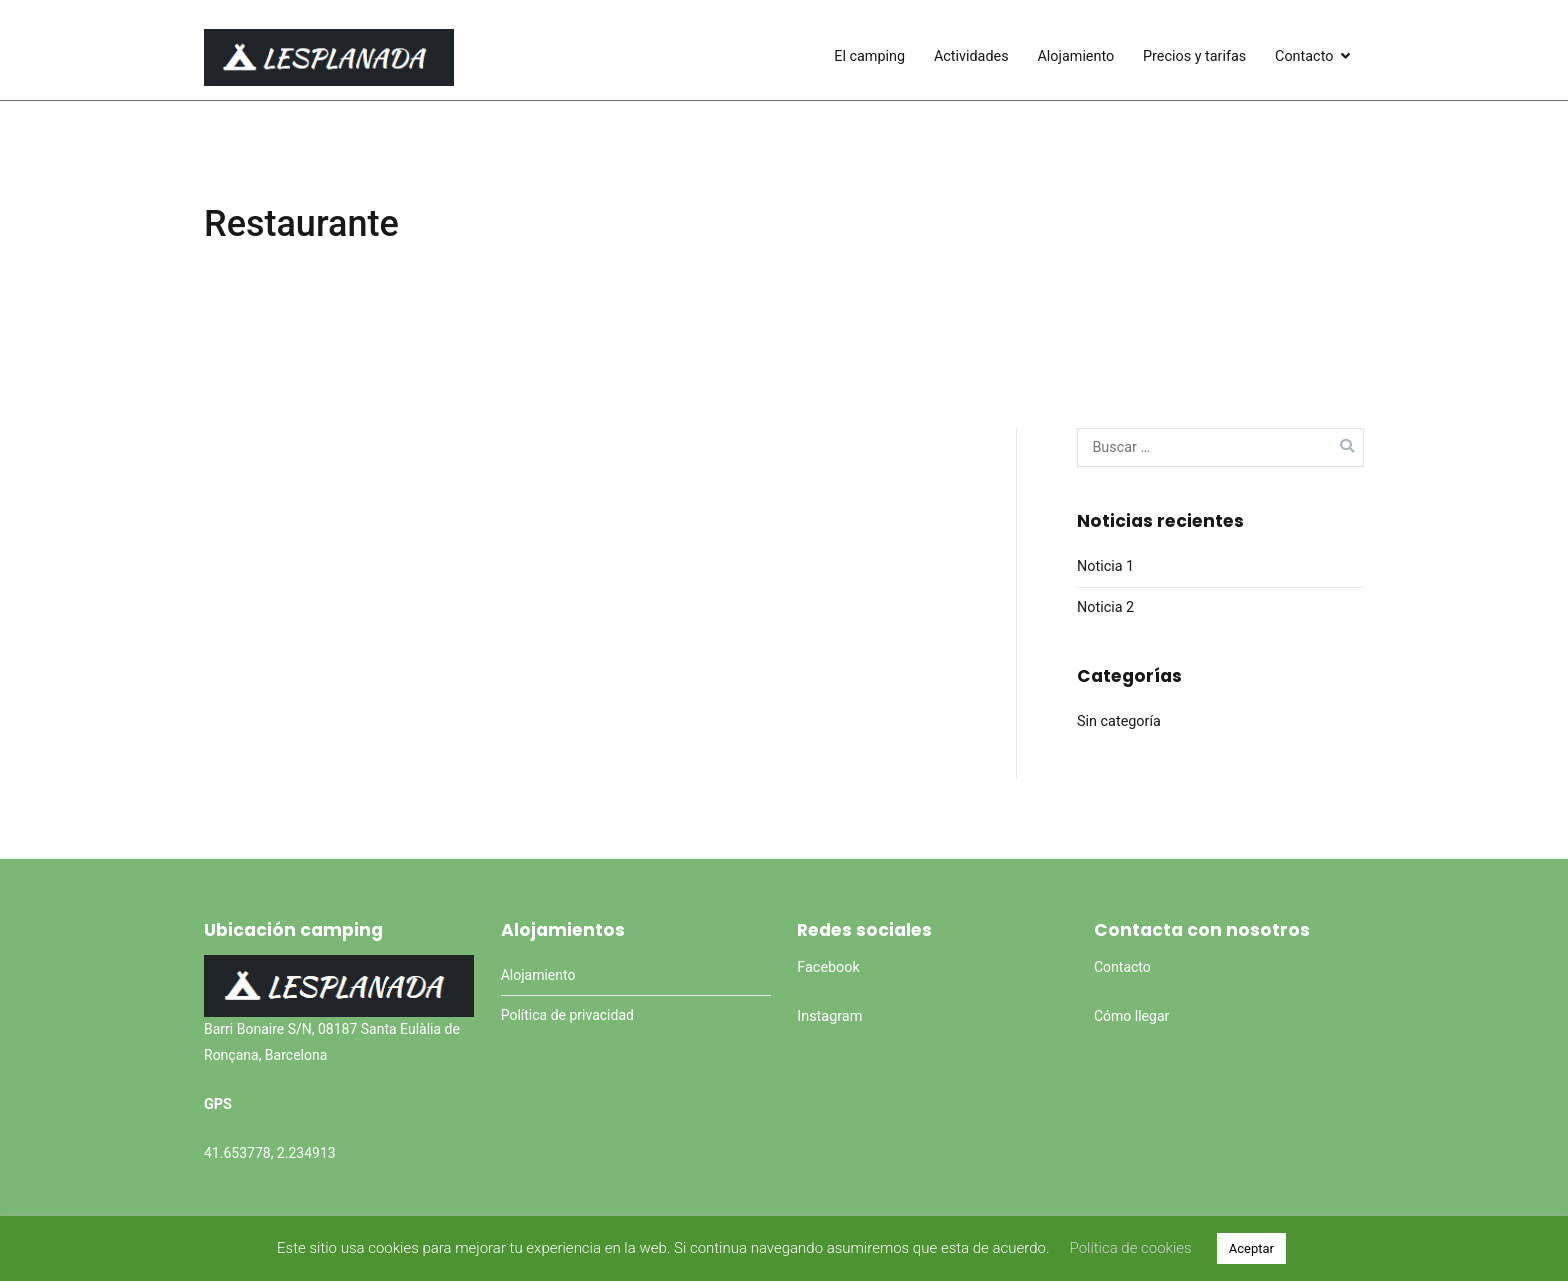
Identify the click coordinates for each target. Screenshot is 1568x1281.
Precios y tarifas (1194, 56)
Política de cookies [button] (1130, 1248)
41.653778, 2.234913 (270, 1153)
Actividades (971, 56)
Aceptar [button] (1251, 1248)
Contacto (1304, 56)
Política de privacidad (567, 1015)
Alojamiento (1075, 56)
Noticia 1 (1105, 566)
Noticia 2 (1105, 607)
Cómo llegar (1131, 1016)
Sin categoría (1119, 721)
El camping (869, 56)
